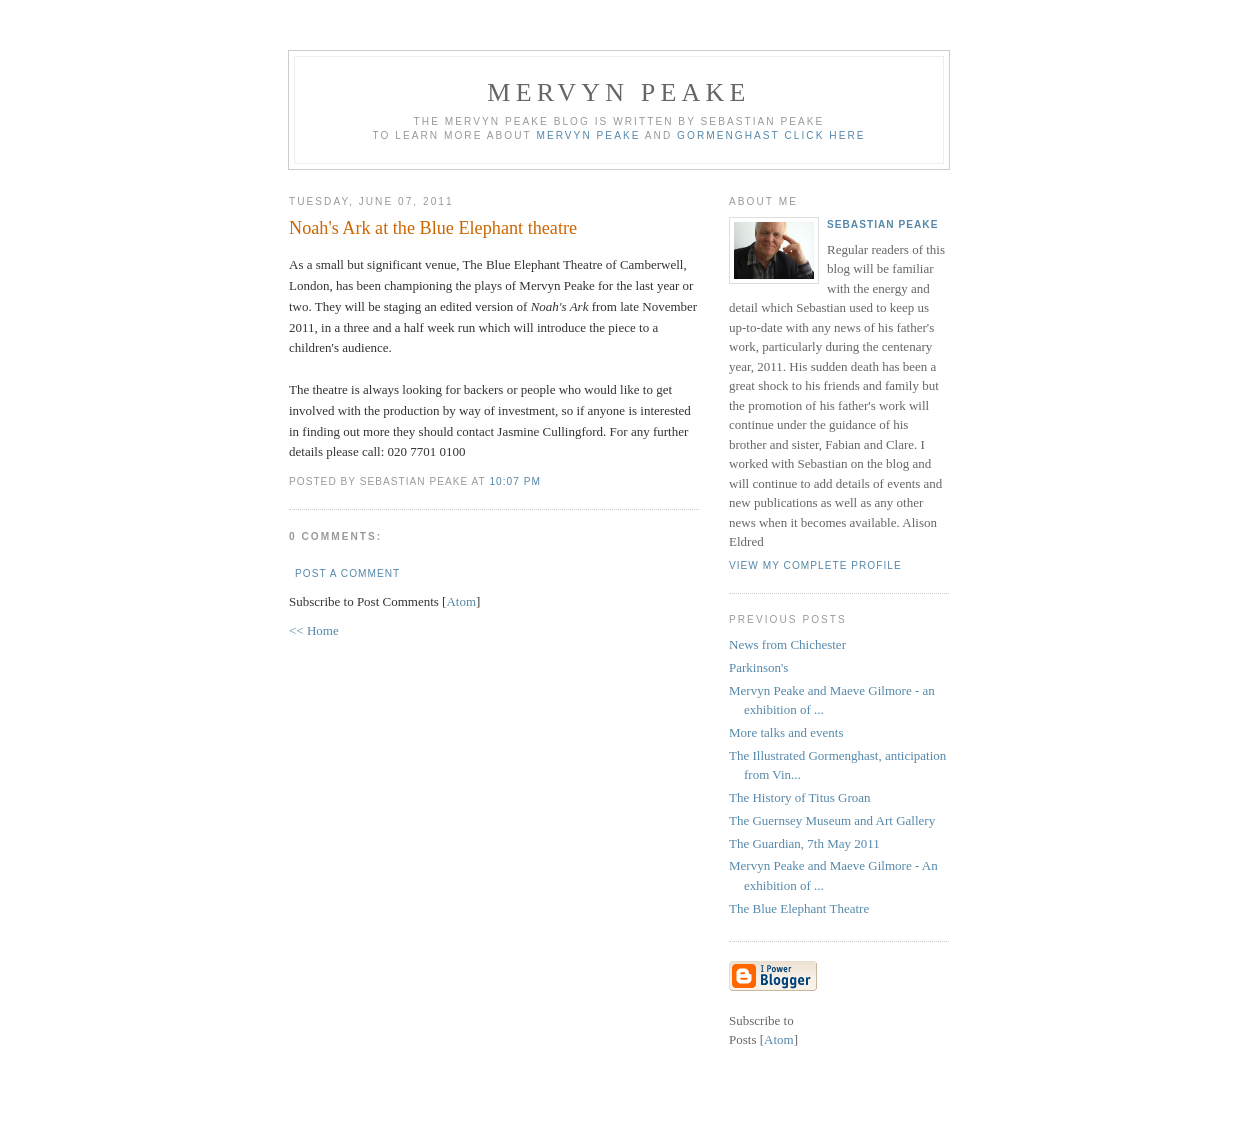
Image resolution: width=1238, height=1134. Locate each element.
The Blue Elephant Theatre (799, 908)
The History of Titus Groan (800, 797)
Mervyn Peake (618, 92)
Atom (461, 601)
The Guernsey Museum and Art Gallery (832, 820)
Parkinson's (758, 667)
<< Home (314, 630)
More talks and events (786, 732)
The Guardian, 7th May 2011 (804, 843)
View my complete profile (815, 565)
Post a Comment (347, 573)
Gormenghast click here (771, 135)
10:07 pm (514, 481)
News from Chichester (787, 644)
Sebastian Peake (882, 224)
